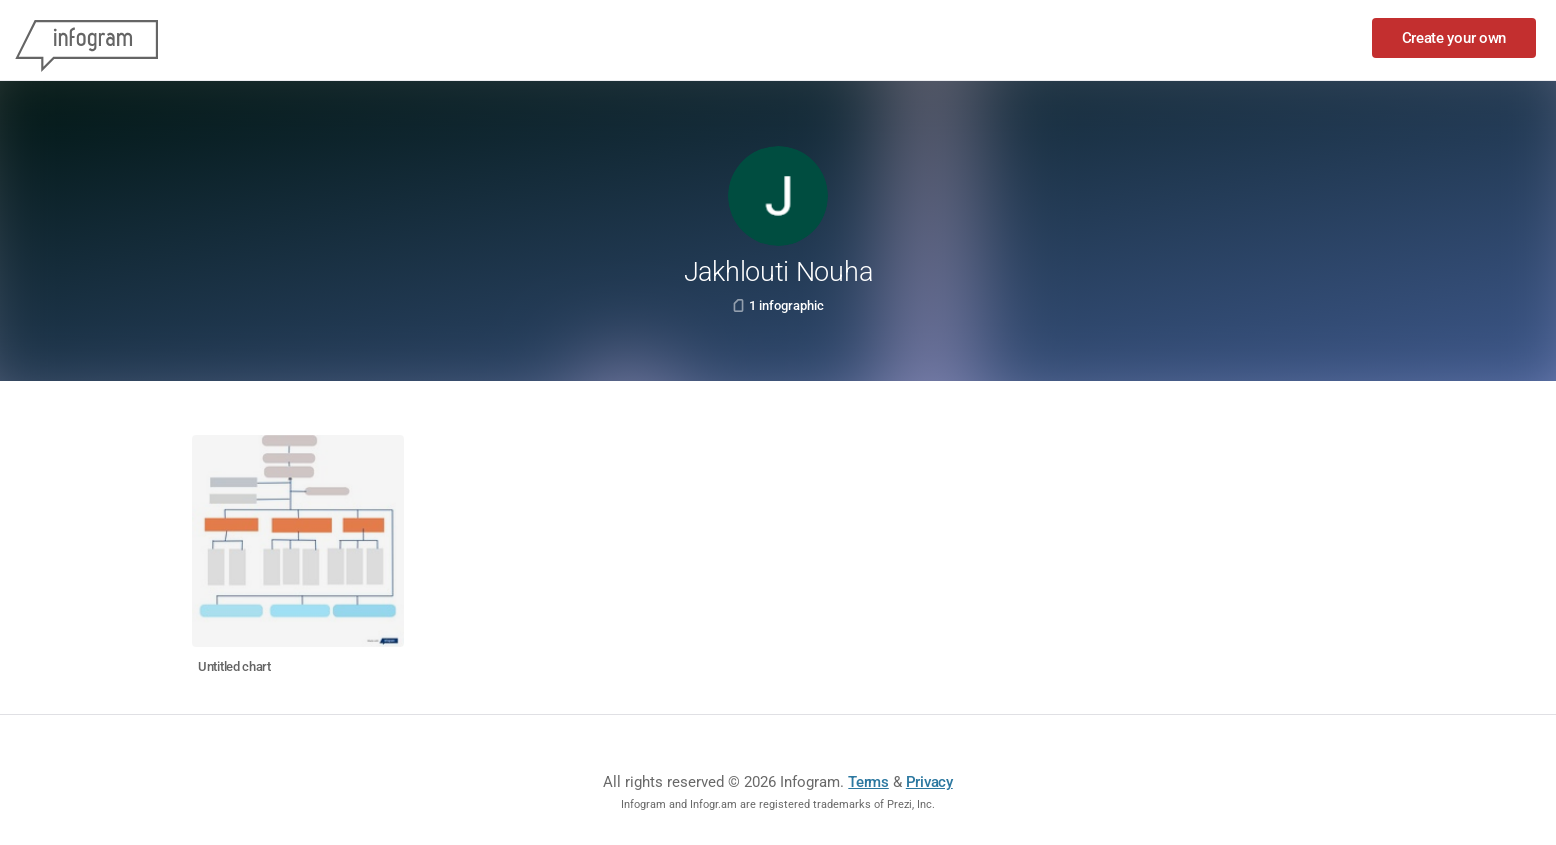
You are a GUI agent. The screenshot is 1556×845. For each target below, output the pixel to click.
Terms (868, 782)
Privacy (929, 782)
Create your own (1454, 38)
